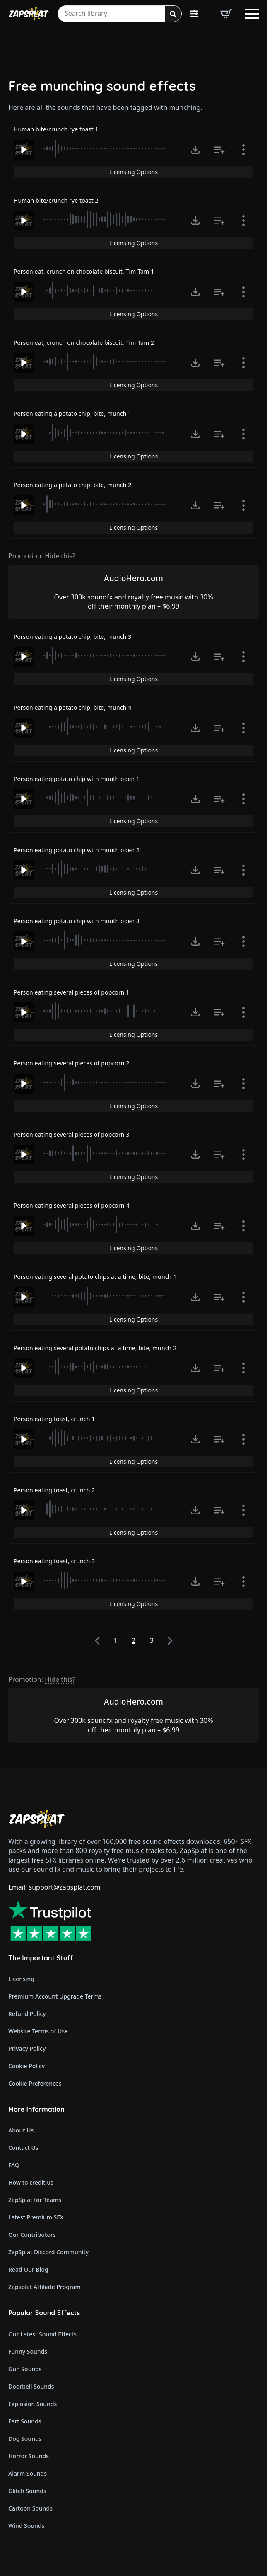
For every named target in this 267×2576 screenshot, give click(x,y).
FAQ (13, 2165)
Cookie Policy (26, 2066)
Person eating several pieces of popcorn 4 (72, 1205)
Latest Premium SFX (35, 2217)
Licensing (21, 1979)
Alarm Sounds (27, 2473)
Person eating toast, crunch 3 (54, 1561)
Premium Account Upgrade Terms (55, 1996)
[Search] (173, 14)
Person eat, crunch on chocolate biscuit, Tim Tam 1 (84, 271)
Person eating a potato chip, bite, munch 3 (72, 636)
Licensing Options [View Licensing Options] (133, 172)
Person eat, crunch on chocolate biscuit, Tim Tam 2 (84, 343)
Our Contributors (32, 2235)
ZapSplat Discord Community (48, 2252)
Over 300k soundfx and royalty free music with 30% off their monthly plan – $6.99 (133, 601)
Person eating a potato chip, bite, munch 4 (72, 707)
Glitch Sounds (27, 2491)
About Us (21, 2130)
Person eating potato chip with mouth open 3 (77, 921)
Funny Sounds (27, 2351)
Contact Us (23, 2148)
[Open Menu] (252, 13)
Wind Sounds (26, 2526)
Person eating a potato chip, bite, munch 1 (72, 413)
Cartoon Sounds (30, 2508)
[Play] (24, 150)
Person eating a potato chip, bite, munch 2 (72, 485)
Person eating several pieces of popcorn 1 (72, 992)
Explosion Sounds (32, 2404)
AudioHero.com (133, 578)
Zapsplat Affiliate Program (44, 2287)
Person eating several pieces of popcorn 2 (72, 1063)
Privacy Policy (27, 2048)
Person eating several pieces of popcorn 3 (72, 1134)
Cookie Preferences (35, 2083)
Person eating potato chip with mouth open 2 (77, 850)
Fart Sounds (24, 2421)
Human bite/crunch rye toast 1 (56, 129)
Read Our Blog (28, 2269)
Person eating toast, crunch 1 (54, 1419)
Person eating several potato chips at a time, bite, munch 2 (95, 1348)
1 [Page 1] (115, 1640)
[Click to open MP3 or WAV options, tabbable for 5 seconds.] (195, 150)
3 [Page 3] (152, 1640)
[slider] (106, 148)
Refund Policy (27, 2014)
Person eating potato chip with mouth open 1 (77, 779)
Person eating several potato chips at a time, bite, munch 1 (95, 1277)
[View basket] (226, 13)
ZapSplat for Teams (34, 2200)
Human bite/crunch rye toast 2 (56, 200)
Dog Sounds (24, 2439)
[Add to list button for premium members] (219, 150)
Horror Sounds (28, 2456)
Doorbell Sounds (31, 2386)
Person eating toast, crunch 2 (54, 1490)
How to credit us (30, 2182)
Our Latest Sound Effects (42, 2334)
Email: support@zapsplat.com (54, 1887)
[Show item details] (243, 150)
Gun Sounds (25, 2369)
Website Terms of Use (38, 2031)
